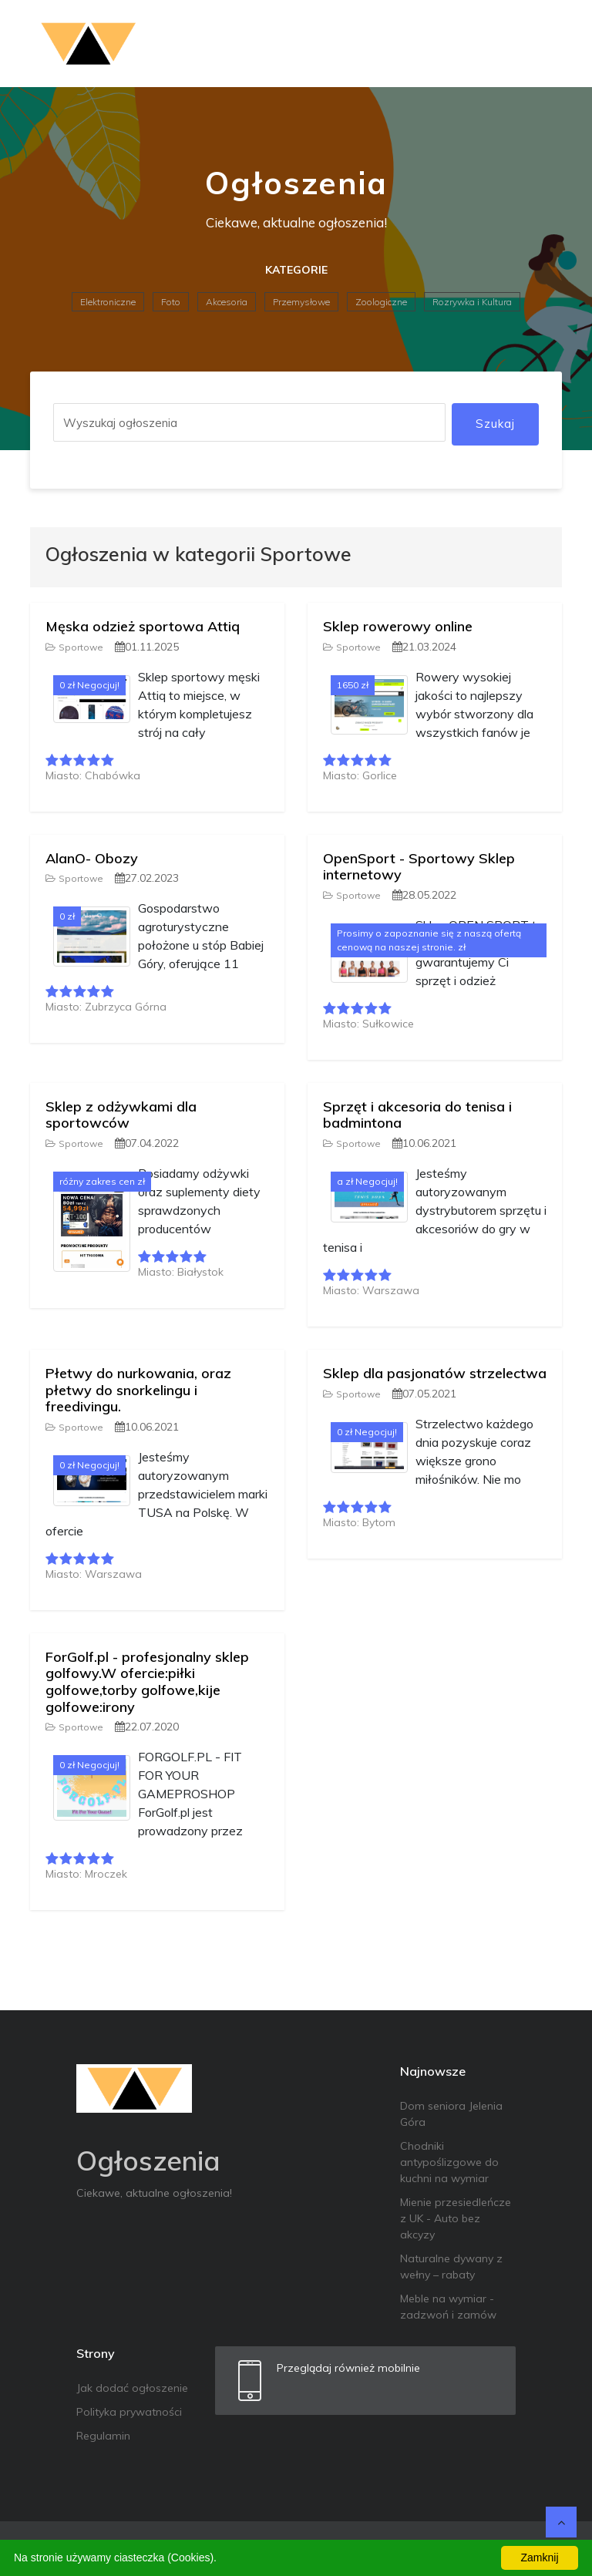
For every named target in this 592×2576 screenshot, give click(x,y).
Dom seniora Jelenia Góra (451, 2114)
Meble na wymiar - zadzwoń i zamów (448, 2307)
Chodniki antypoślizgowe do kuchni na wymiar (449, 2162)
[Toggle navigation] (540, 44)
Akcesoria (226, 302)
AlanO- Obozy (91, 858)
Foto (170, 302)
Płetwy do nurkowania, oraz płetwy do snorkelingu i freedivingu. (138, 1389)
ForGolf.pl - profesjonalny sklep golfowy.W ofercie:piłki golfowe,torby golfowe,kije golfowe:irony (147, 1682)
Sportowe (74, 647)
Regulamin (103, 2436)
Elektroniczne (108, 302)
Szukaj (495, 423)
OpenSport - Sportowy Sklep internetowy (419, 866)
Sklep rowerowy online (398, 626)
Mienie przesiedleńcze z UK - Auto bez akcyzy (455, 2218)
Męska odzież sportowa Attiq (142, 626)
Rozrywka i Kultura (472, 302)
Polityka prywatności (129, 2412)
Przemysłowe (301, 302)
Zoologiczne (381, 302)
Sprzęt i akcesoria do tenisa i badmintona (417, 1115)
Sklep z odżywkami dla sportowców (121, 1115)
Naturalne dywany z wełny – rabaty (451, 2266)
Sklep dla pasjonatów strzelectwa (435, 1373)
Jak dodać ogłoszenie (132, 2388)
